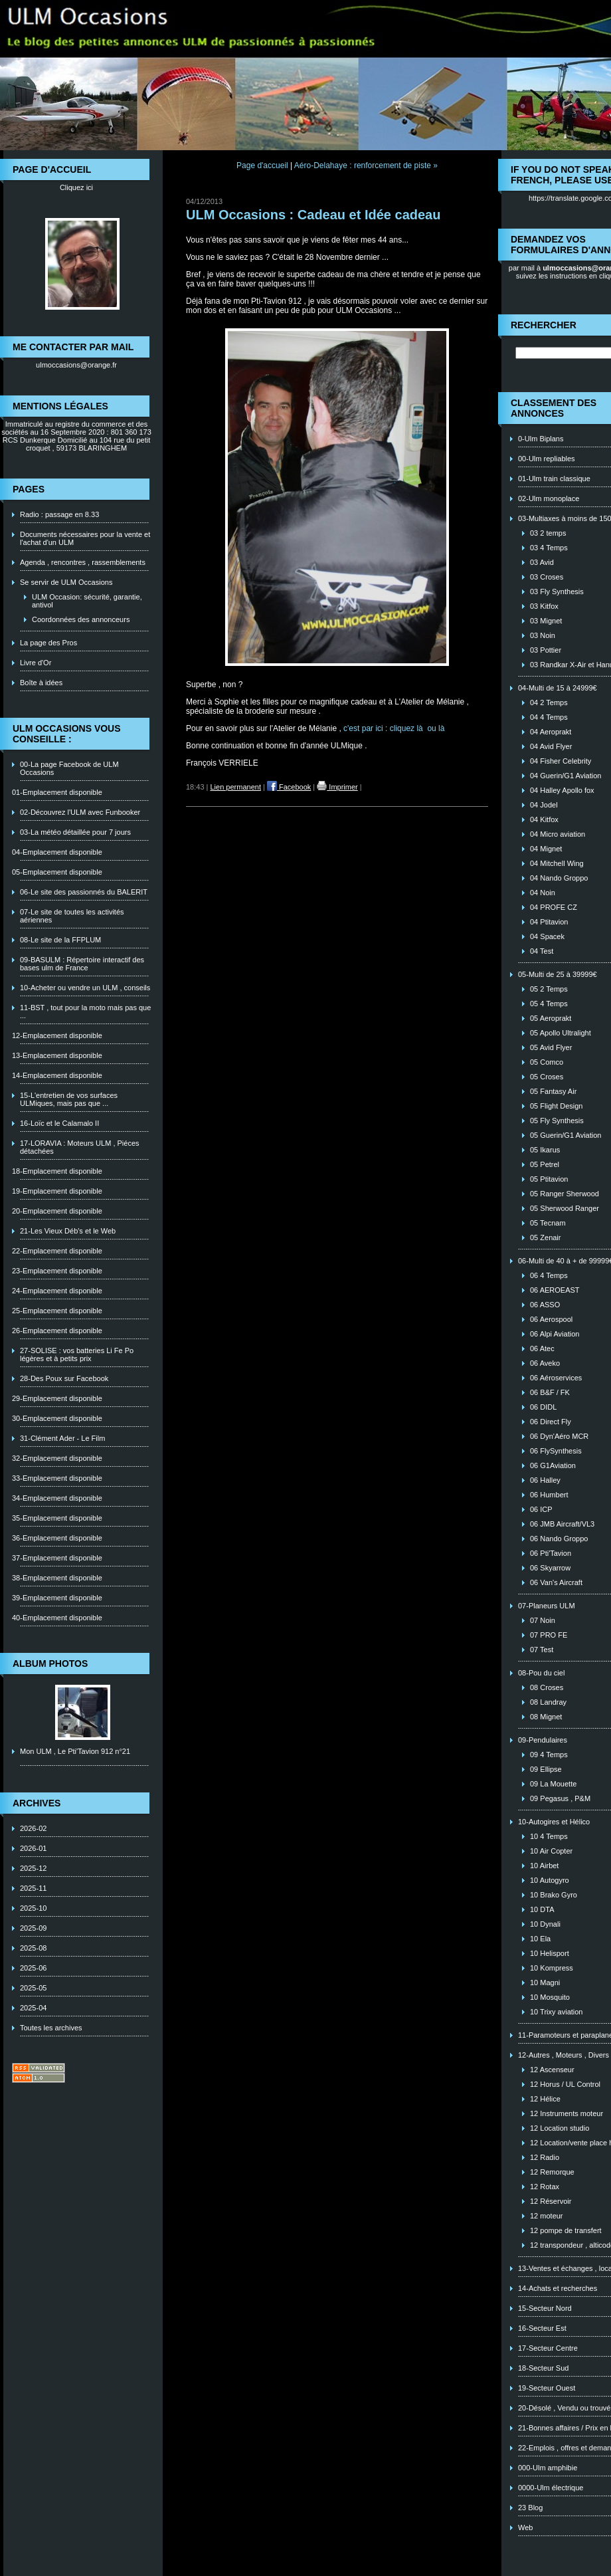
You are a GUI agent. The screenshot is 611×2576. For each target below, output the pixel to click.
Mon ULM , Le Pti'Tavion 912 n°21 (75, 1751)
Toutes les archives (51, 2028)
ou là (435, 728)
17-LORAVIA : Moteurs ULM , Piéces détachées (79, 1147)
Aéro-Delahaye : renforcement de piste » (366, 165)
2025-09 (33, 1928)
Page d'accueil (262, 165)
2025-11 (33, 1888)
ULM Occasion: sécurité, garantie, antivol (87, 601)
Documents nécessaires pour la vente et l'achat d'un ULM (85, 538)
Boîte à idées (41, 683)
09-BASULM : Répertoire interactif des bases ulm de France (82, 964)
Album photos (50, 1663)
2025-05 (33, 1988)
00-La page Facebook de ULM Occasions (69, 768)
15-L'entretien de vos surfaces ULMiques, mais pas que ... (69, 1099)
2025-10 (33, 1908)
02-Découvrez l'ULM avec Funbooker (80, 812)
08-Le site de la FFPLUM (60, 940)
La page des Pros (48, 643)
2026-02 (33, 1828)
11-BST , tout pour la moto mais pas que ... (85, 1012)
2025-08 (33, 1948)
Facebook (289, 787)
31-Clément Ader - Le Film (62, 1438)
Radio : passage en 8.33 (59, 514)
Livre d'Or (35, 663)
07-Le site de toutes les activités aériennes (72, 916)
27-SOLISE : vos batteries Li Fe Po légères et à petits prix (76, 1354)
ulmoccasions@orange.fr (76, 365)
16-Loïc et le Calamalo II (59, 1123)
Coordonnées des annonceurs (81, 619)
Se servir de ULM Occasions (66, 582)
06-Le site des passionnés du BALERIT (83, 892)
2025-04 (33, 2008)
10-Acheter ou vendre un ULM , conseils (85, 988)
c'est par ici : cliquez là (384, 728)
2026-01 (33, 1848)
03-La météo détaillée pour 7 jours (75, 832)
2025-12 (33, 1868)
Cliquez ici (76, 187)
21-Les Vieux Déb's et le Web (68, 1231)
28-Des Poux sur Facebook (64, 1378)
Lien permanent (236, 787)
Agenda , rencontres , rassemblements (82, 562)
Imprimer (337, 787)
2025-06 (33, 1968)
